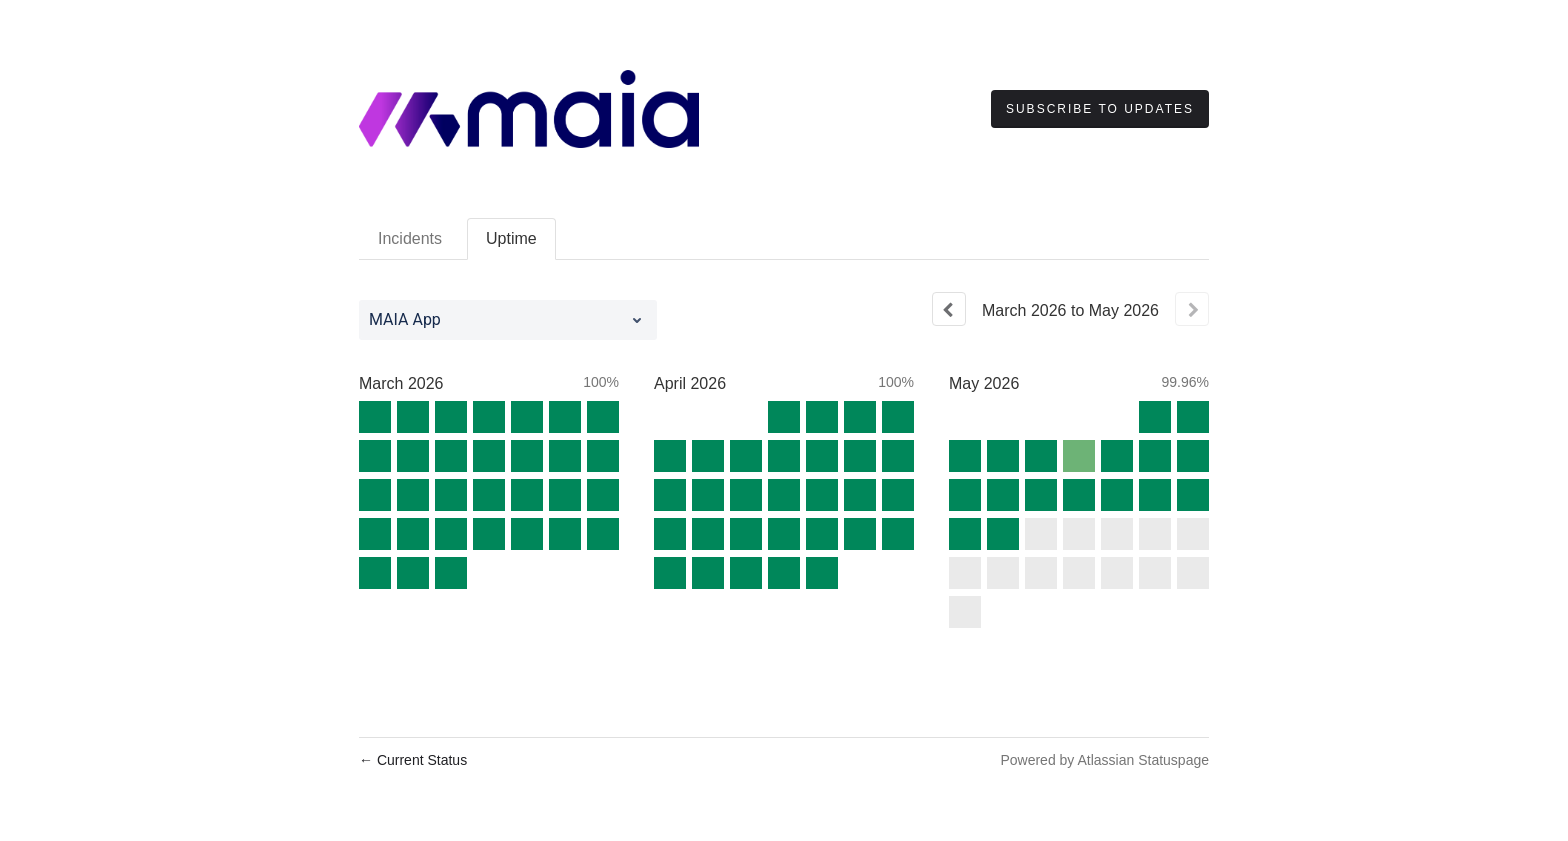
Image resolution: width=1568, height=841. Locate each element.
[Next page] (1192, 309)
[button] (1100, 109)
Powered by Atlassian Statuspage (1104, 760)
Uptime (511, 238)
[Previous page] (949, 309)
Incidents (410, 238)
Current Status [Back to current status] (413, 760)
